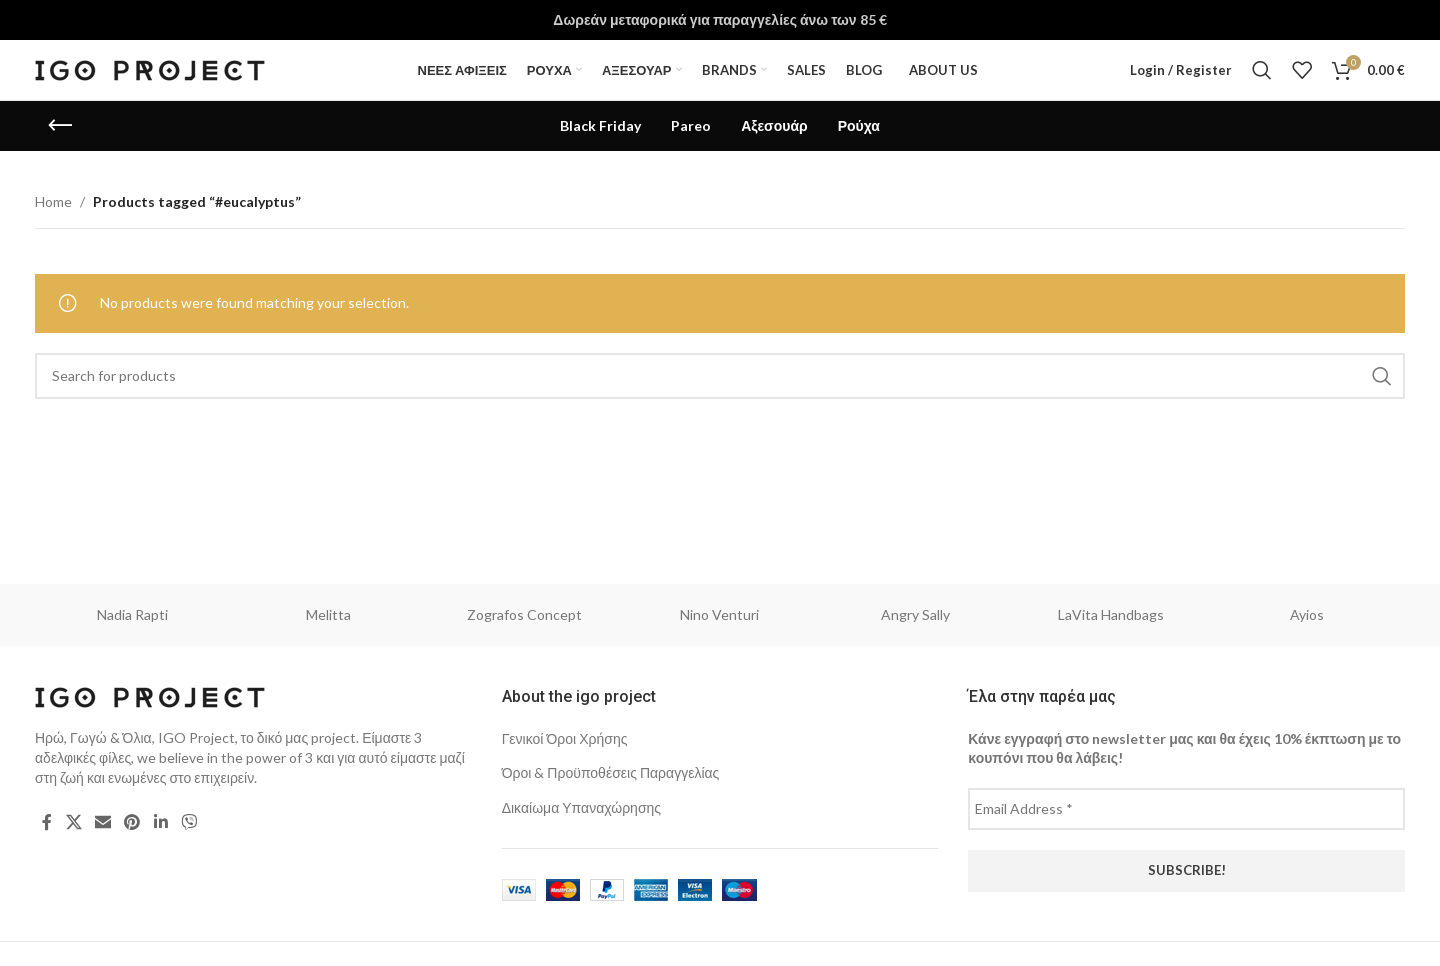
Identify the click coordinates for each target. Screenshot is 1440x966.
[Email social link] (102, 822)
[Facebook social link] (47, 822)
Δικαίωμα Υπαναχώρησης (581, 807)
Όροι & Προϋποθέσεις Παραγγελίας (611, 772)
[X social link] (73, 822)
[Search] (1262, 70)
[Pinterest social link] (132, 822)
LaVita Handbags (1111, 614)
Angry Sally (915, 614)
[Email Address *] (1186, 809)
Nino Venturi (719, 614)
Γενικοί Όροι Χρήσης (565, 738)
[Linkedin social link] (160, 822)
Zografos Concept (524, 614)
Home (53, 201)
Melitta (328, 614)
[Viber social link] (188, 822)
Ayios (1307, 614)
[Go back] (60, 126)
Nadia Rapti (132, 614)
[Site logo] (150, 68)
